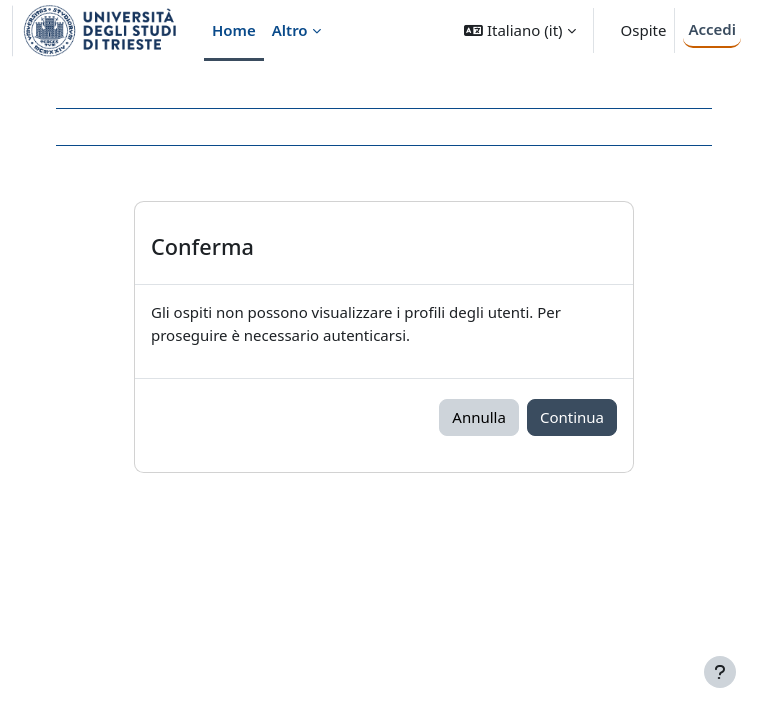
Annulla (479, 417)
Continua (572, 417)
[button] (519, 30)
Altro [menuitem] (290, 30)
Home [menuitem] (234, 30)
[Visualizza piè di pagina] (720, 672)
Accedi (712, 29)
